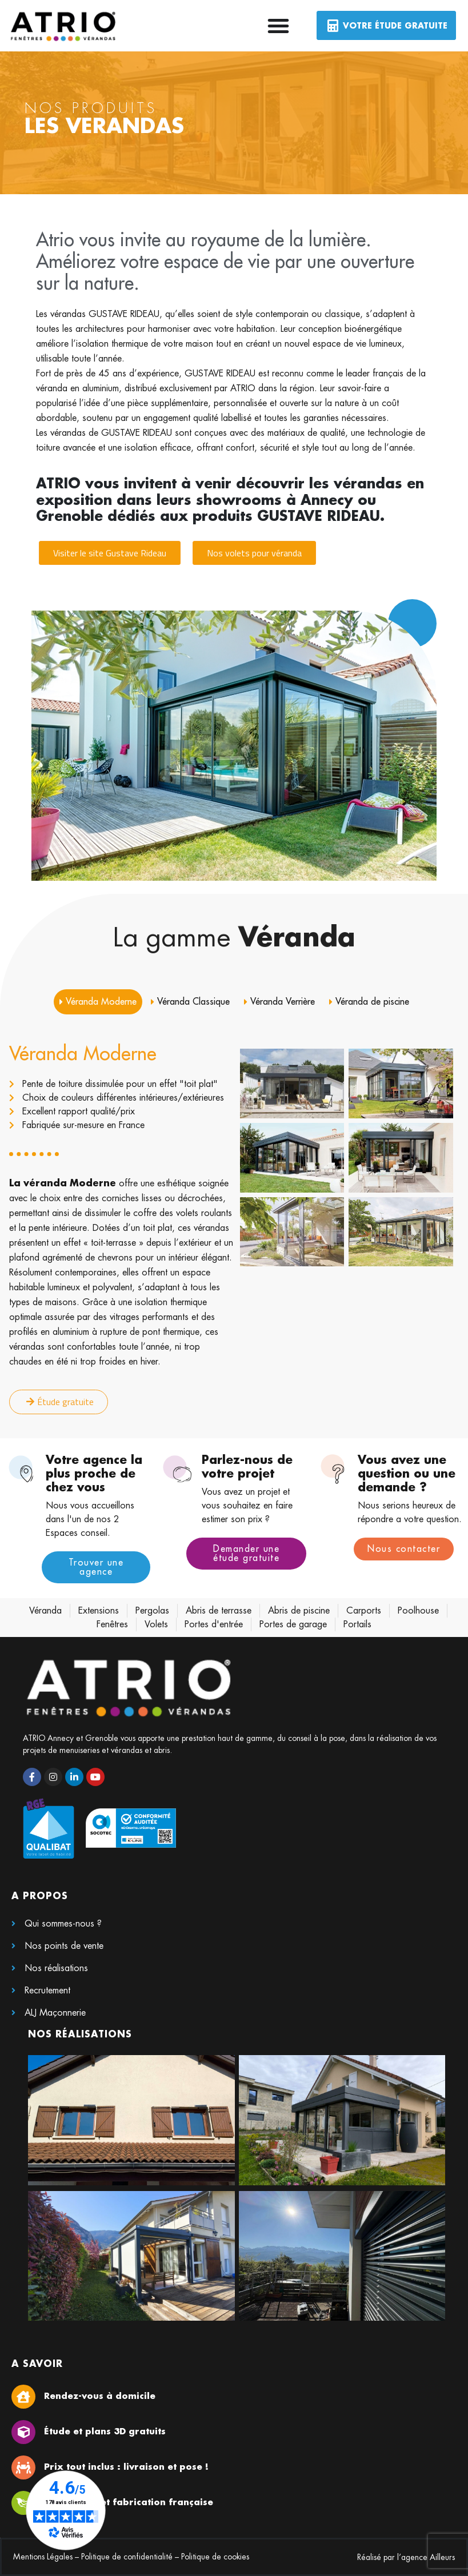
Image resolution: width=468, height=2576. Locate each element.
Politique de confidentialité (127, 2557)
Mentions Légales (43, 2557)
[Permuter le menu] (278, 25)
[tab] (98, 1001)
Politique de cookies (215, 2557)
